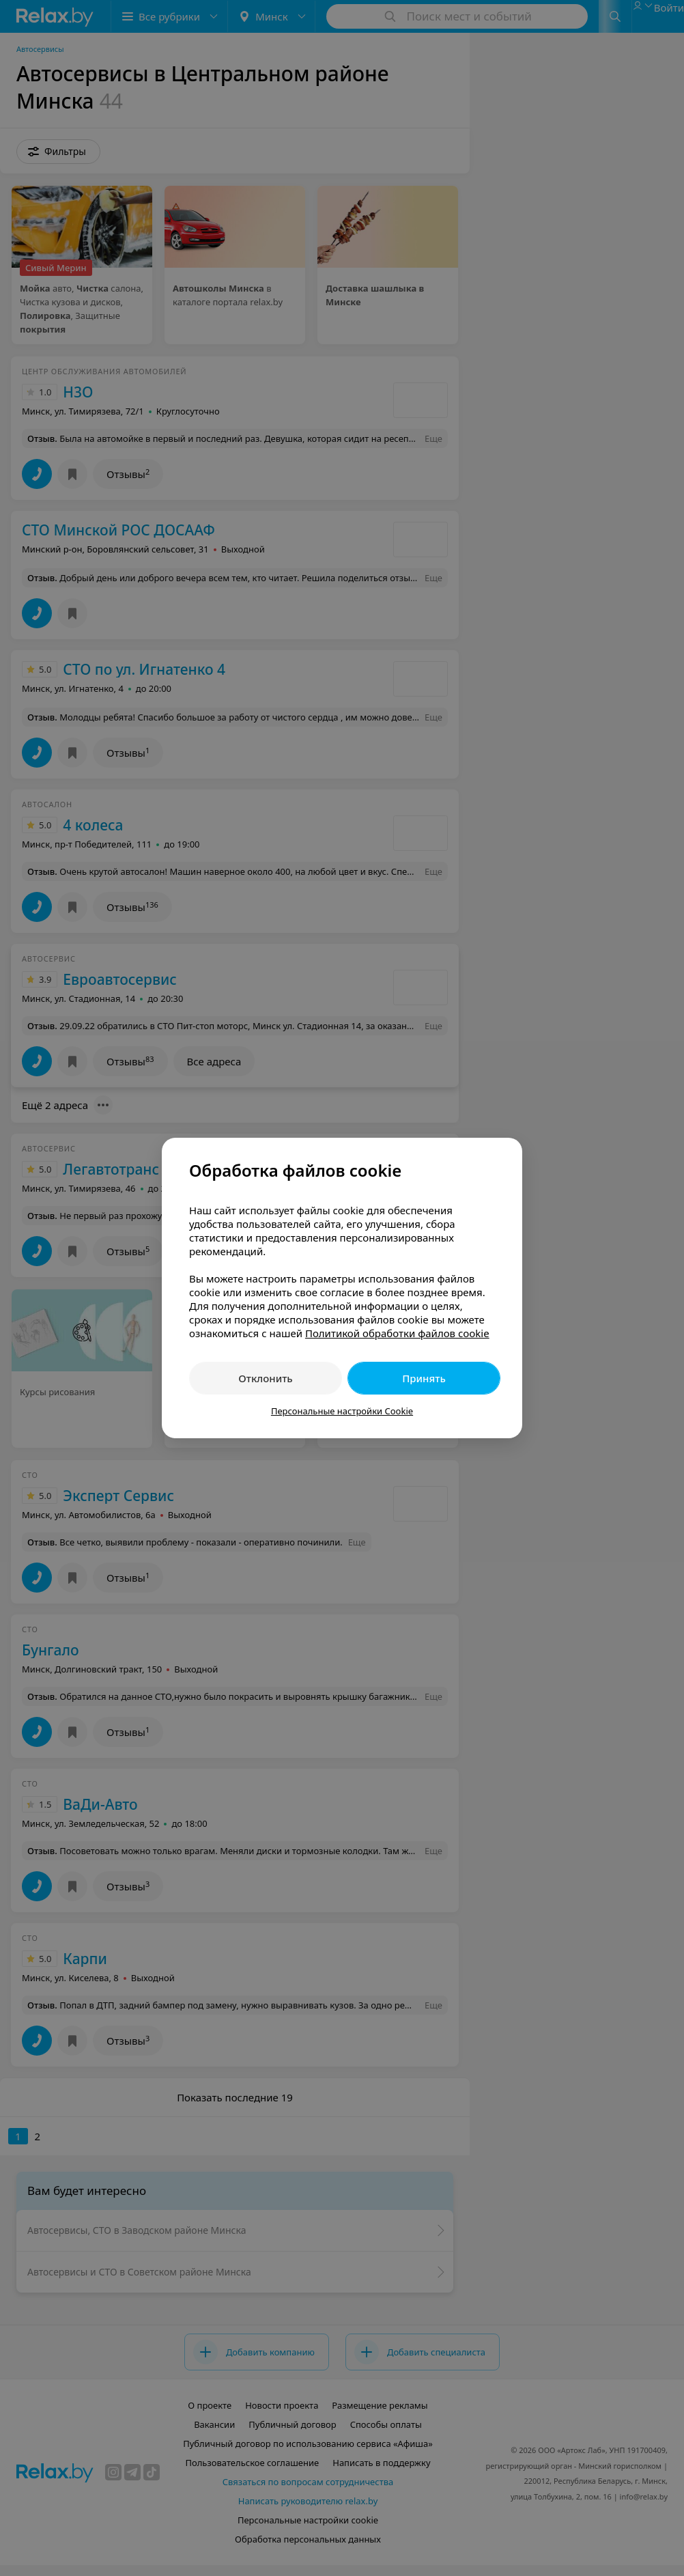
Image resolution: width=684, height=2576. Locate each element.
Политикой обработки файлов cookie (397, 1333)
